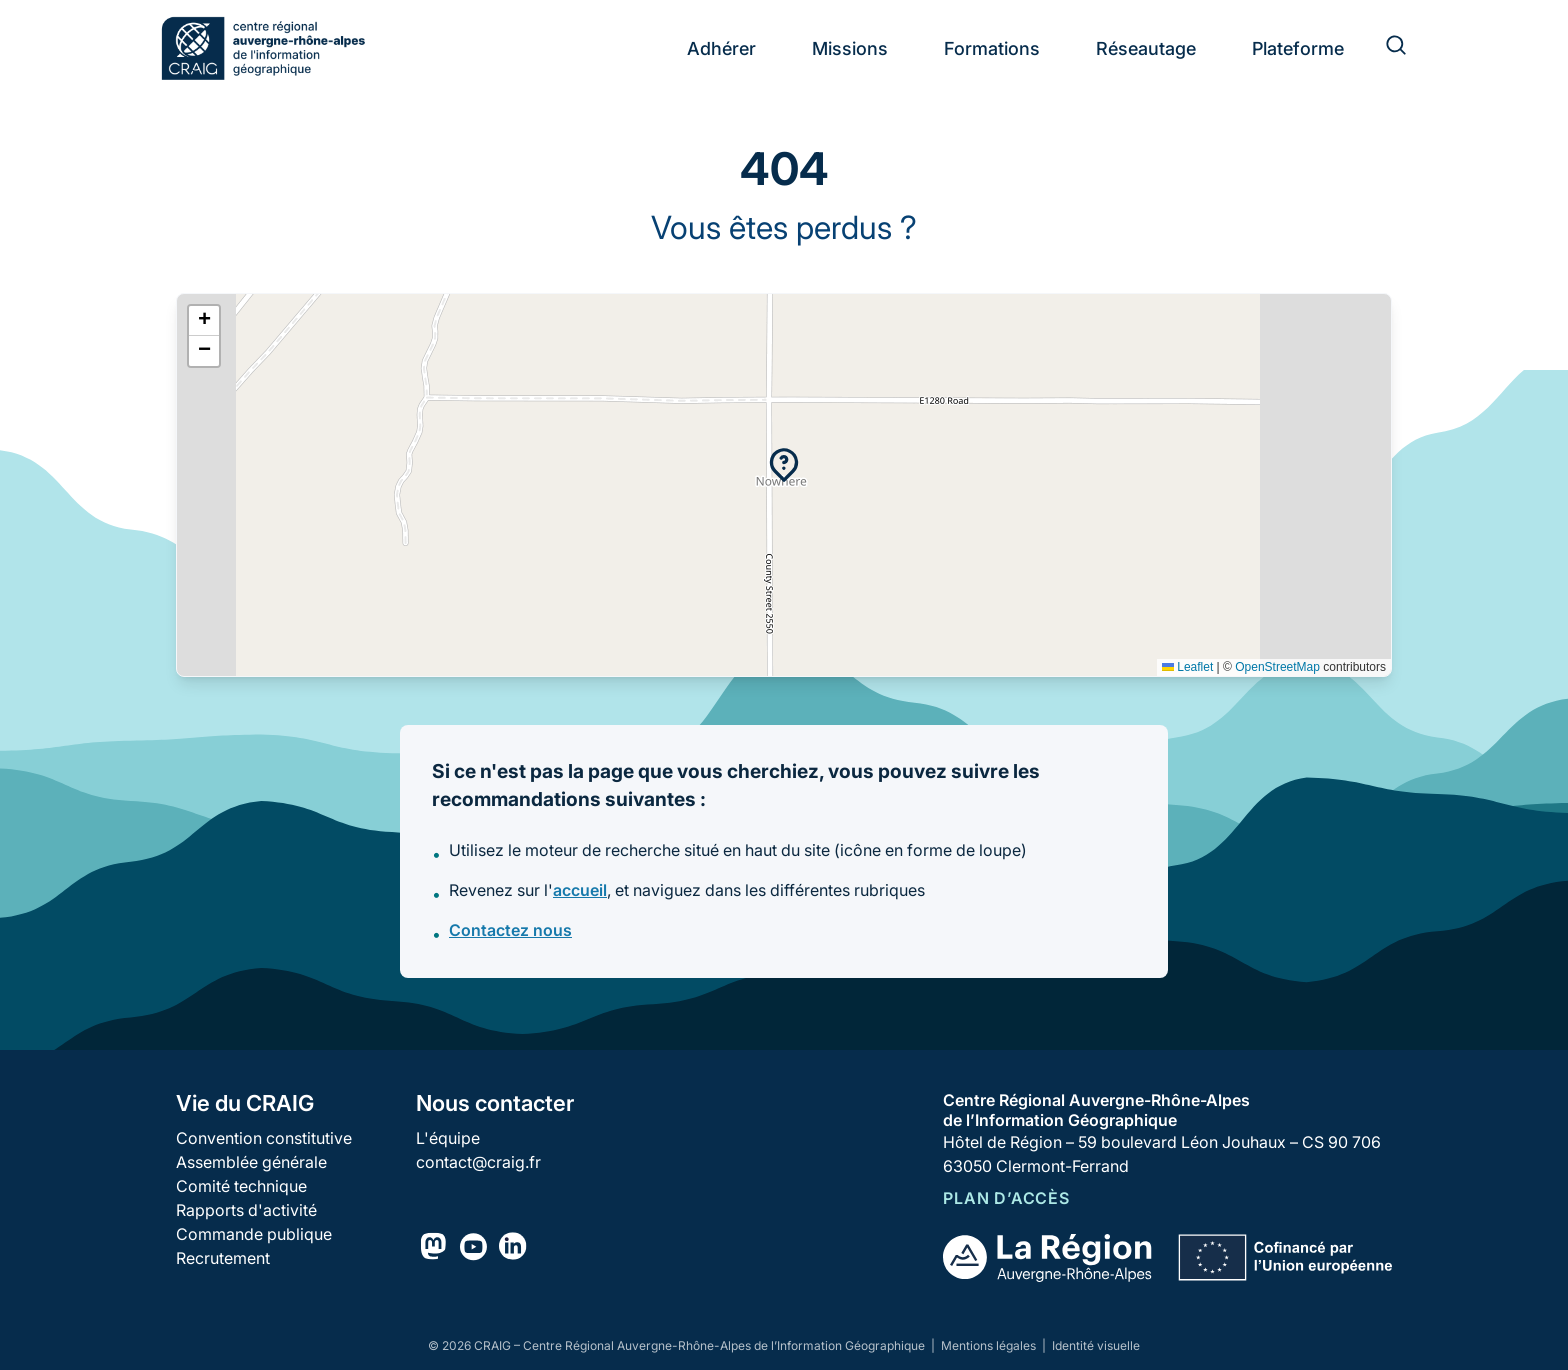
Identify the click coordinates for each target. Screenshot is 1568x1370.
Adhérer (721, 48)
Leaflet (1187, 667)
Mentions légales (990, 1345)
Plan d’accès (1006, 1198)
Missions (850, 48)
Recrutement (223, 1258)
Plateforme (1298, 48)
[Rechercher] (1384, 48)
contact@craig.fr (478, 1162)
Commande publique (254, 1234)
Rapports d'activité (246, 1210)
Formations (992, 48)
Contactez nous (510, 930)
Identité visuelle (1096, 1345)
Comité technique (241, 1186)
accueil (580, 890)
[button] (784, 465)
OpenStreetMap (1277, 667)
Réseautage (1146, 48)
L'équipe (448, 1138)
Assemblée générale (251, 1162)
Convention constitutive (264, 1138)
